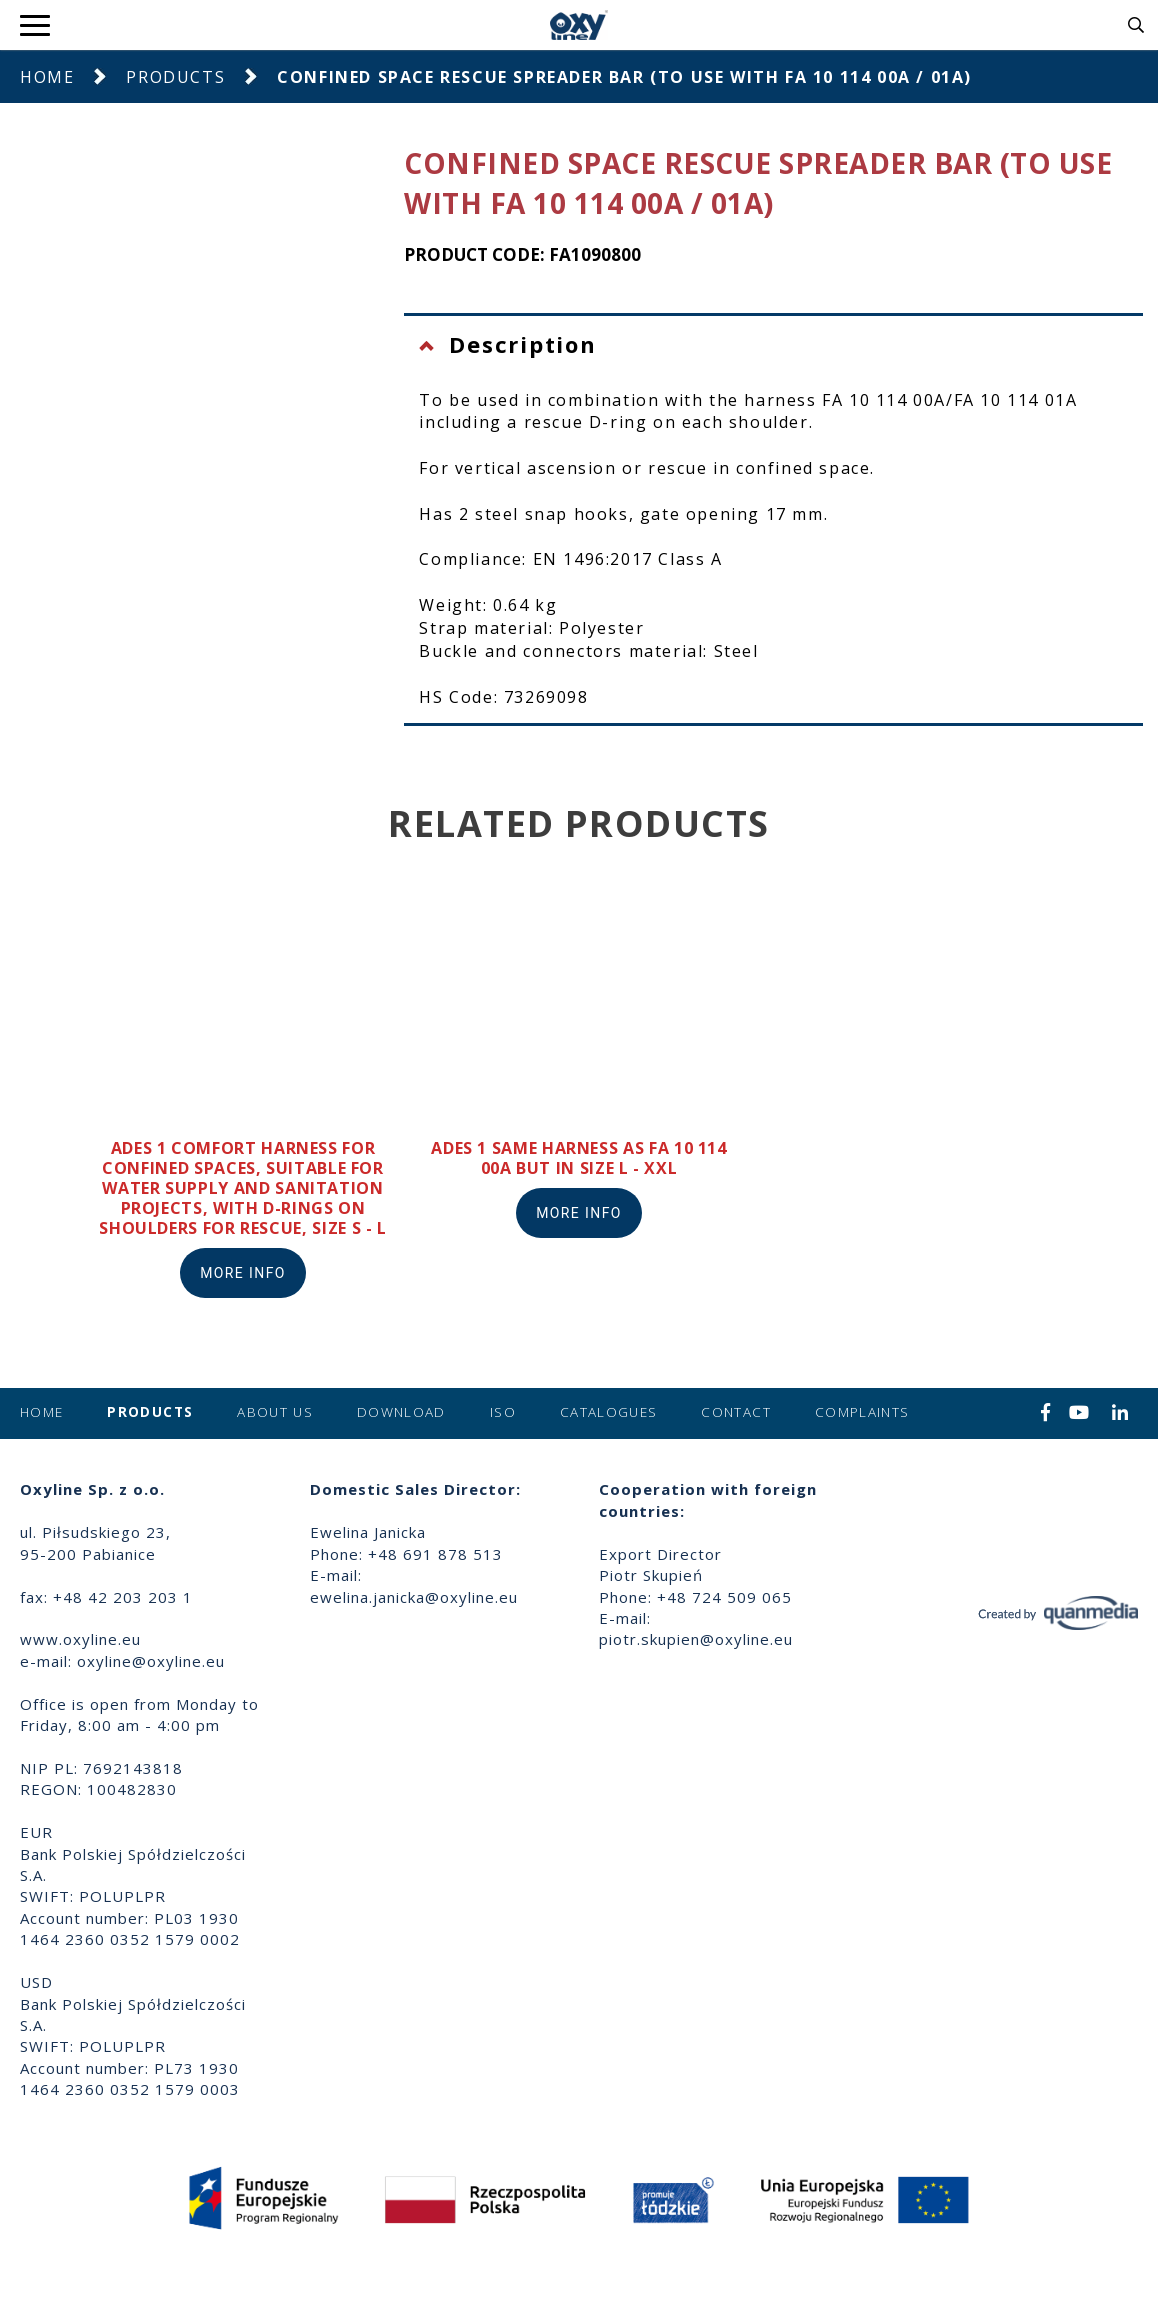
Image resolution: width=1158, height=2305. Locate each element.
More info (243, 1273)
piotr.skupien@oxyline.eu (696, 1639)
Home (47, 77)
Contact (735, 1412)
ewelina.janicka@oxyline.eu (414, 1597)
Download (401, 1412)
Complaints (862, 1412)
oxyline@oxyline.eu (151, 1661)
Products (175, 77)
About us (275, 1412)
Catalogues (609, 1412)
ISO (503, 1412)
